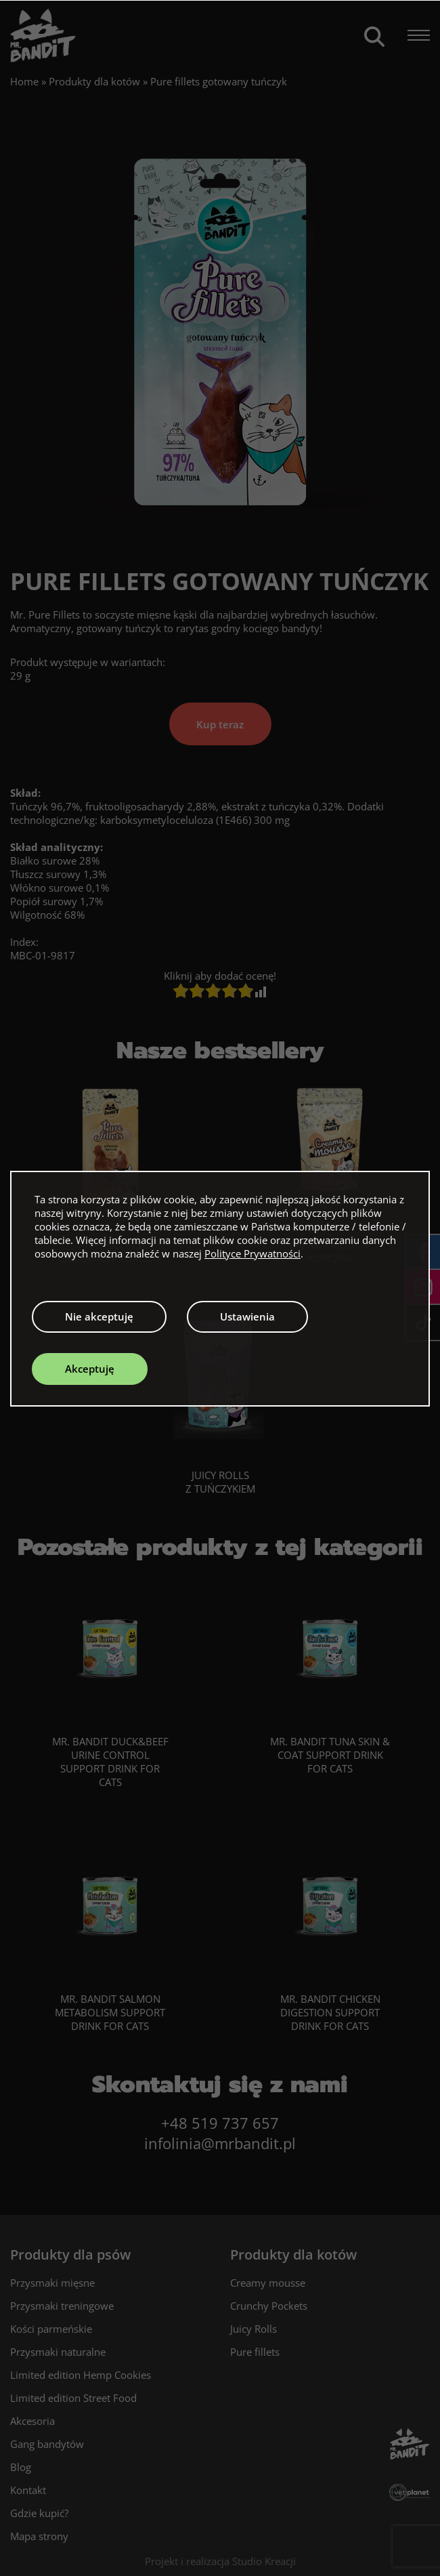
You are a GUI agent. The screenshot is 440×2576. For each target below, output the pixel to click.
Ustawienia (247, 1316)
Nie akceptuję (99, 1316)
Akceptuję (89, 1368)
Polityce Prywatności (252, 1253)
